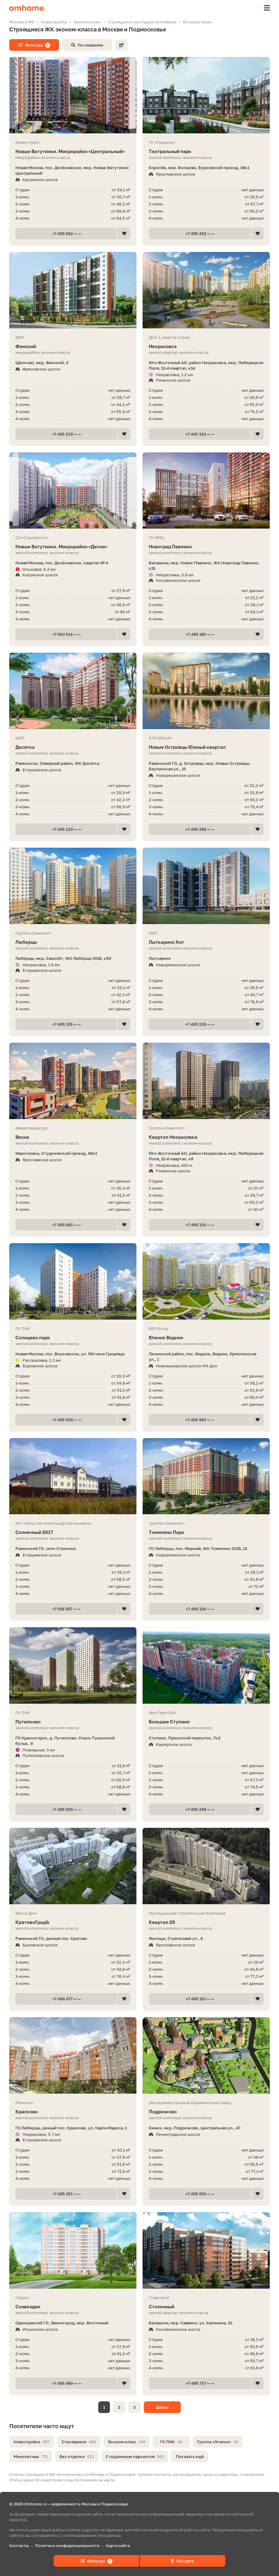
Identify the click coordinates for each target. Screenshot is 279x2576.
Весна (72, 1137)
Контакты (19, 2545)
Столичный (206, 2306)
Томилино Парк (206, 1532)
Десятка (72, 747)
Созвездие (72, 2306)
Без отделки (76, 2456)
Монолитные (31, 2456)
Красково (72, 2111)
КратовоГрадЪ (72, 1922)
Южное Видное (206, 1337)
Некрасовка (206, 346)
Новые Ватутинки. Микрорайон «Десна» (72, 546)
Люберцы (72, 942)
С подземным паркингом (135, 2456)
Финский (72, 346)
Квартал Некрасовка (206, 1137)
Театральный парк (206, 151)
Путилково (72, 1721)
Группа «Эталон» (217, 2441)
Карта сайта (118, 2545)
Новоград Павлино (206, 546)
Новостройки (32, 2441)
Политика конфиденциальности (67, 2545)
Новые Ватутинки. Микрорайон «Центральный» (72, 151)
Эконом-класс (126, 2441)
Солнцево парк (72, 1337)
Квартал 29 (206, 1922)
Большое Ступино (206, 1721)
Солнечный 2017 (72, 1532)
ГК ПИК (171, 2441)
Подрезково (206, 2111)
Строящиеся (79, 2441)
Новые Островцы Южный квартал (206, 747)
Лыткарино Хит (206, 942)
